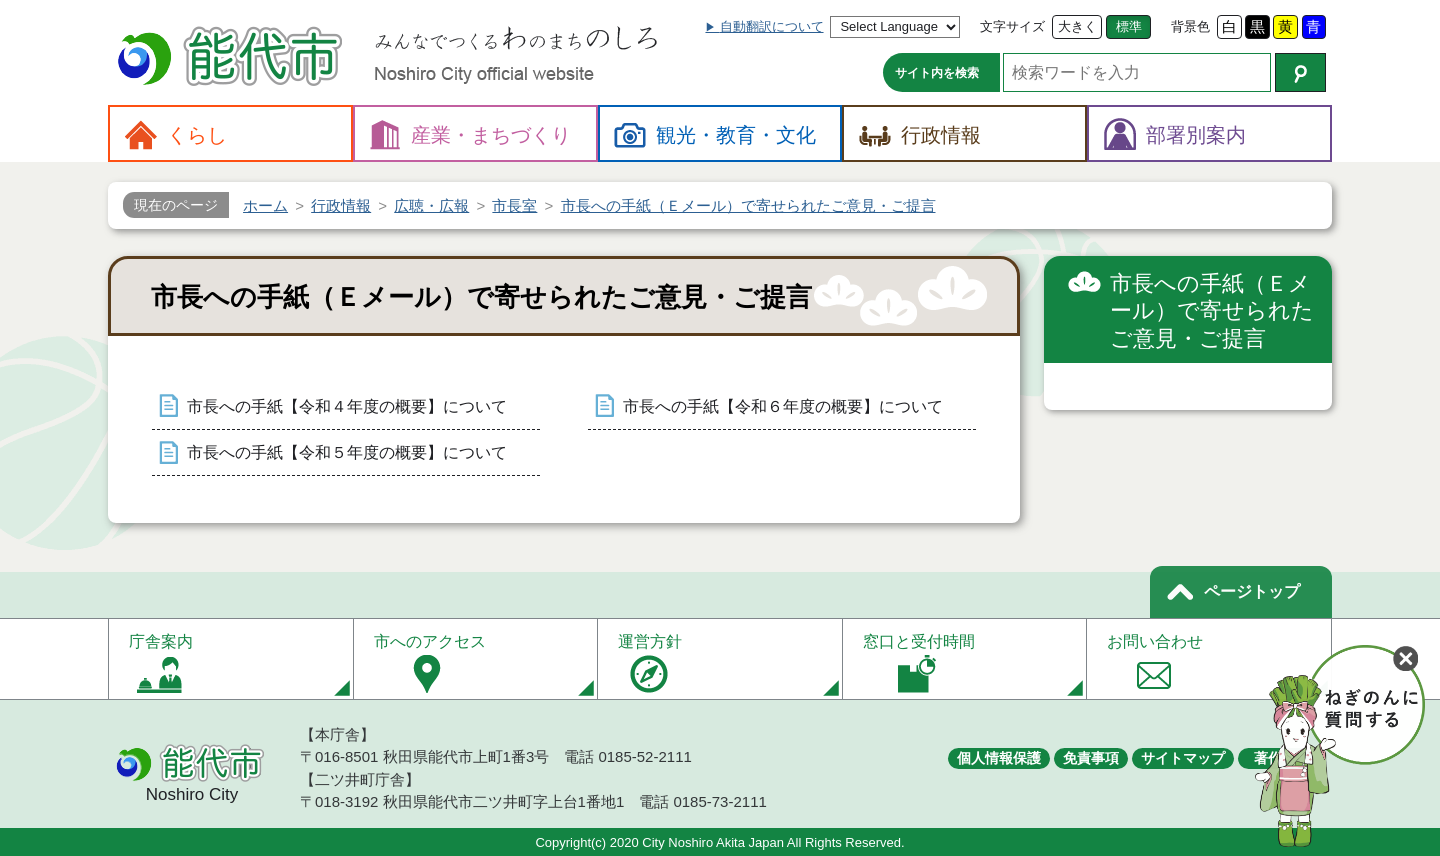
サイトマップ (1183, 758)
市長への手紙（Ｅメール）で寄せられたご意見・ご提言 (1212, 311)
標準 (1129, 26)
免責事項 (1091, 758)
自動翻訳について (772, 26)
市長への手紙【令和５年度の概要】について (347, 452)
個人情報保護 (999, 758)
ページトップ (1252, 591)
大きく (1077, 26)
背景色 (1190, 26)
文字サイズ (1012, 26)
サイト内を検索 (937, 73)
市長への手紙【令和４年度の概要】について (347, 406)
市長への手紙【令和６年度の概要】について (783, 406)
